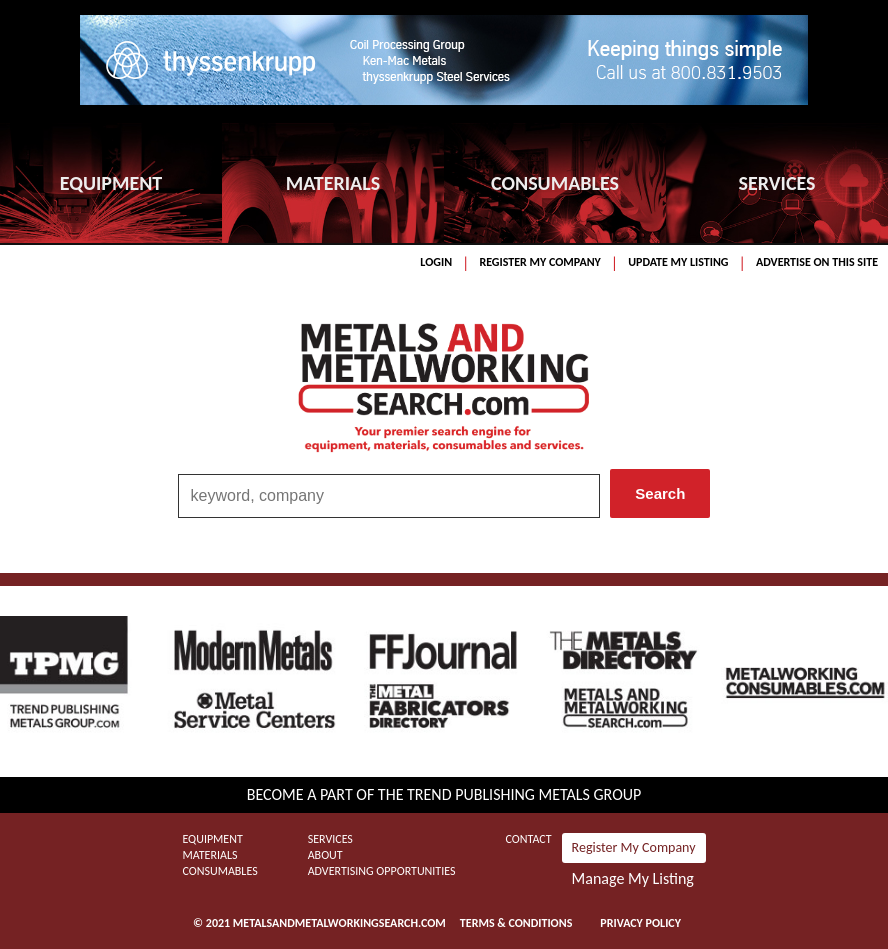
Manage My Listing (633, 879)
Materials (209, 855)
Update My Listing (678, 262)
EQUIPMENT (111, 183)
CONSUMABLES (555, 183)
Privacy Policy (640, 923)
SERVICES (777, 183)
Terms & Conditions (516, 923)
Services (330, 839)
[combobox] (389, 496)
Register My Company (539, 262)
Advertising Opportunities (382, 871)
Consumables (219, 871)
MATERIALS (333, 183)
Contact (529, 839)
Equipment (212, 839)
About (325, 855)
